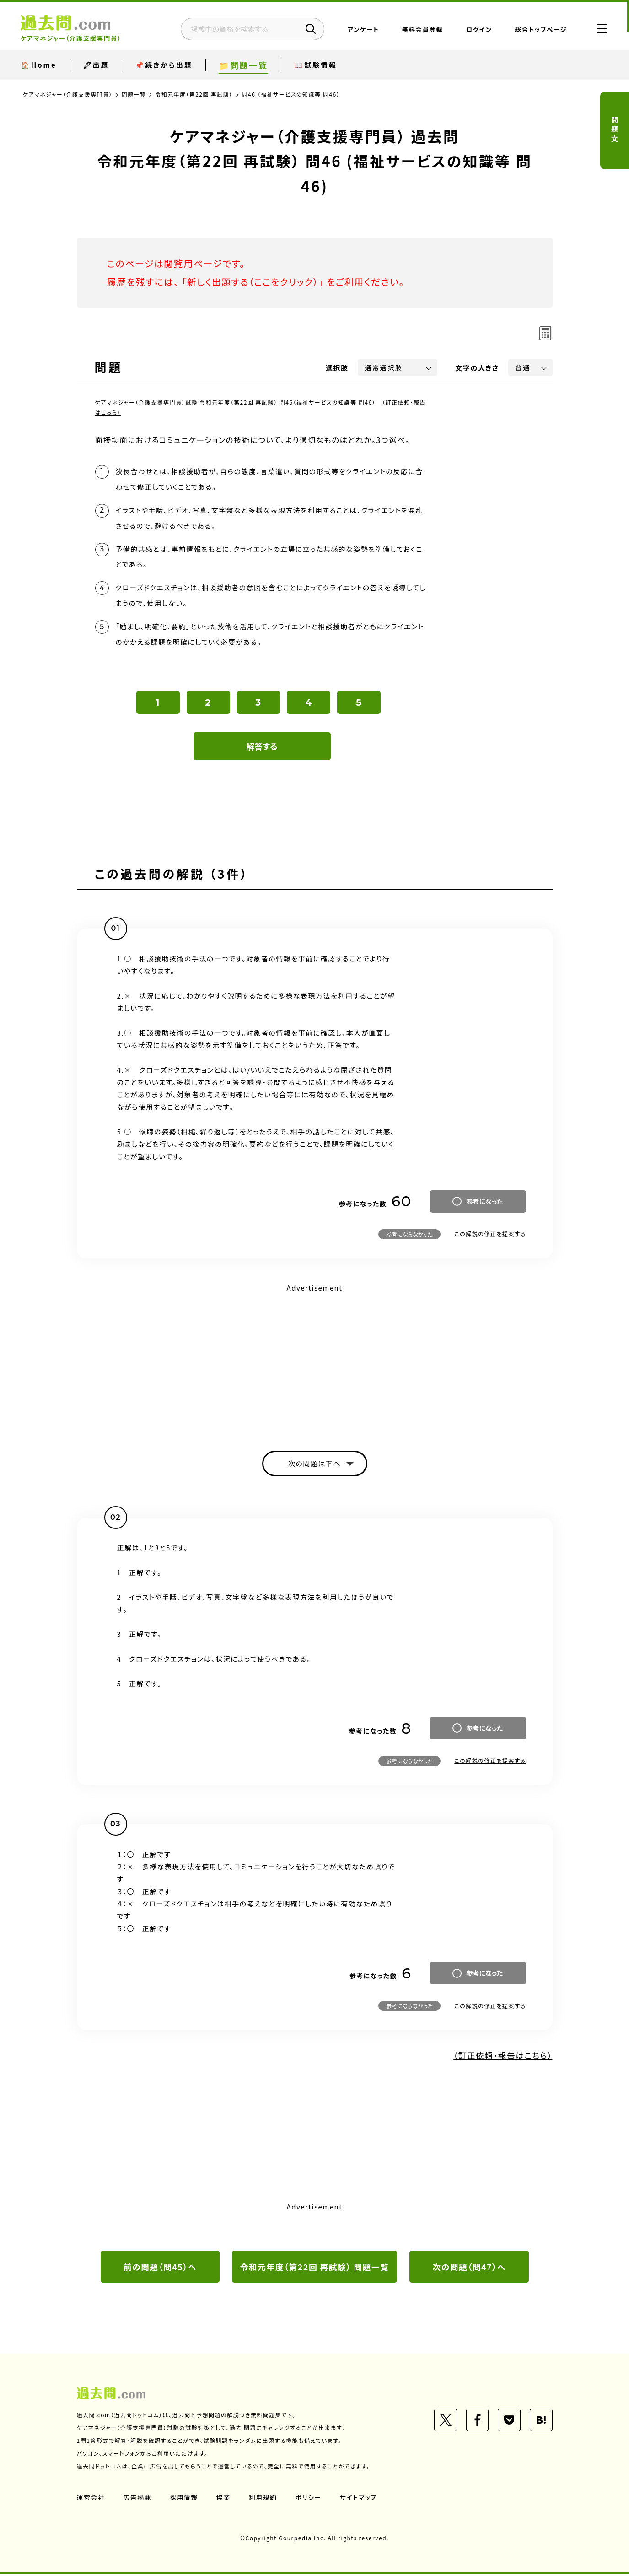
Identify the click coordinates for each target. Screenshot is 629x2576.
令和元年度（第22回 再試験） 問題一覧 (314, 2269)
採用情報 (184, 2499)
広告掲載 (138, 2499)
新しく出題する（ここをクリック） (254, 281)
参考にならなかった (409, 1236)
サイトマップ (359, 2499)
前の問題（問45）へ (160, 2269)
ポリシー (309, 2499)
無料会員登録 (420, 29)
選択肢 (337, 368)
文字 (477, 368)
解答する (262, 748)
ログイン (476, 29)
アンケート (360, 29)
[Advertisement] (315, 1361)
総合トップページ (538, 29)
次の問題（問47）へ (469, 2269)
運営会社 (91, 2499)
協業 (224, 2499)
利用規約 (263, 2499)
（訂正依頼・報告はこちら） (502, 2057)
